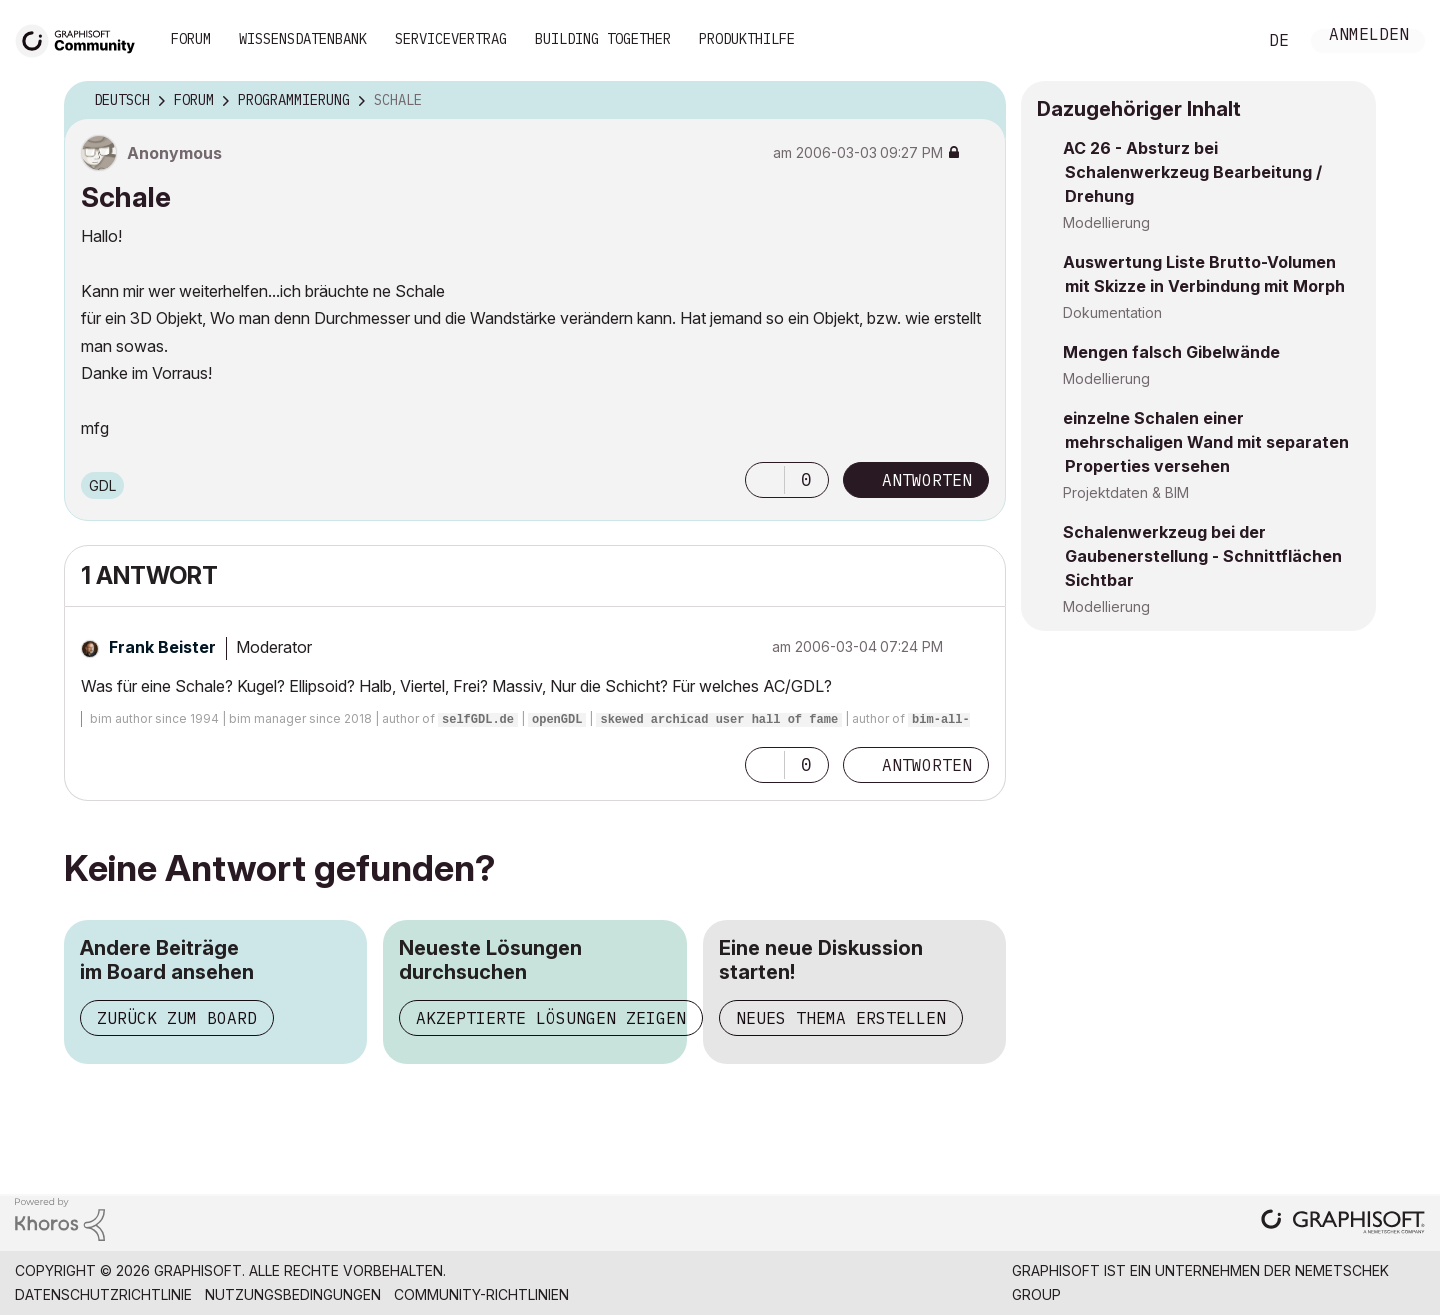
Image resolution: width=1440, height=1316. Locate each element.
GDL (102, 485)
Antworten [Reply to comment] (927, 765)
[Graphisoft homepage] (1343, 1223)
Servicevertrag (451, 39)
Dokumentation (1112, 312)
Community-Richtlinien (481, 1294)
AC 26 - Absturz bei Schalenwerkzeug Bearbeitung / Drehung (1192, 172)
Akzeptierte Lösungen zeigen (551, 1018)
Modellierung (1106, 222)
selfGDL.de (478, 720)
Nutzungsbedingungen (293, 1294)
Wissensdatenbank (303, 39)
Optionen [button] (978, 101)
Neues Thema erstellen (841, 1018)
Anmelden (1369, 36)
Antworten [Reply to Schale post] (927, 480)
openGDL (557, 720)
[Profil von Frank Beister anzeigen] (162, 647)
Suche (1219, 41)
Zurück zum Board (177, 1018)
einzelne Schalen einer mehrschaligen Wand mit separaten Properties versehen (1206, 442)
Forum (191, 39)
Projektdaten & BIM (1126, 492)
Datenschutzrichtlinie (103, 1294)
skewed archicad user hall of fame (719, 720)
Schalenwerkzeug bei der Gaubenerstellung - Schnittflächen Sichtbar (1202, 556)
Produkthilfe (747, 39)
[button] (765, 480)
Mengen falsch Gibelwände (1171, 352)
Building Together (603, 39)
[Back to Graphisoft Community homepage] (82, 38)
